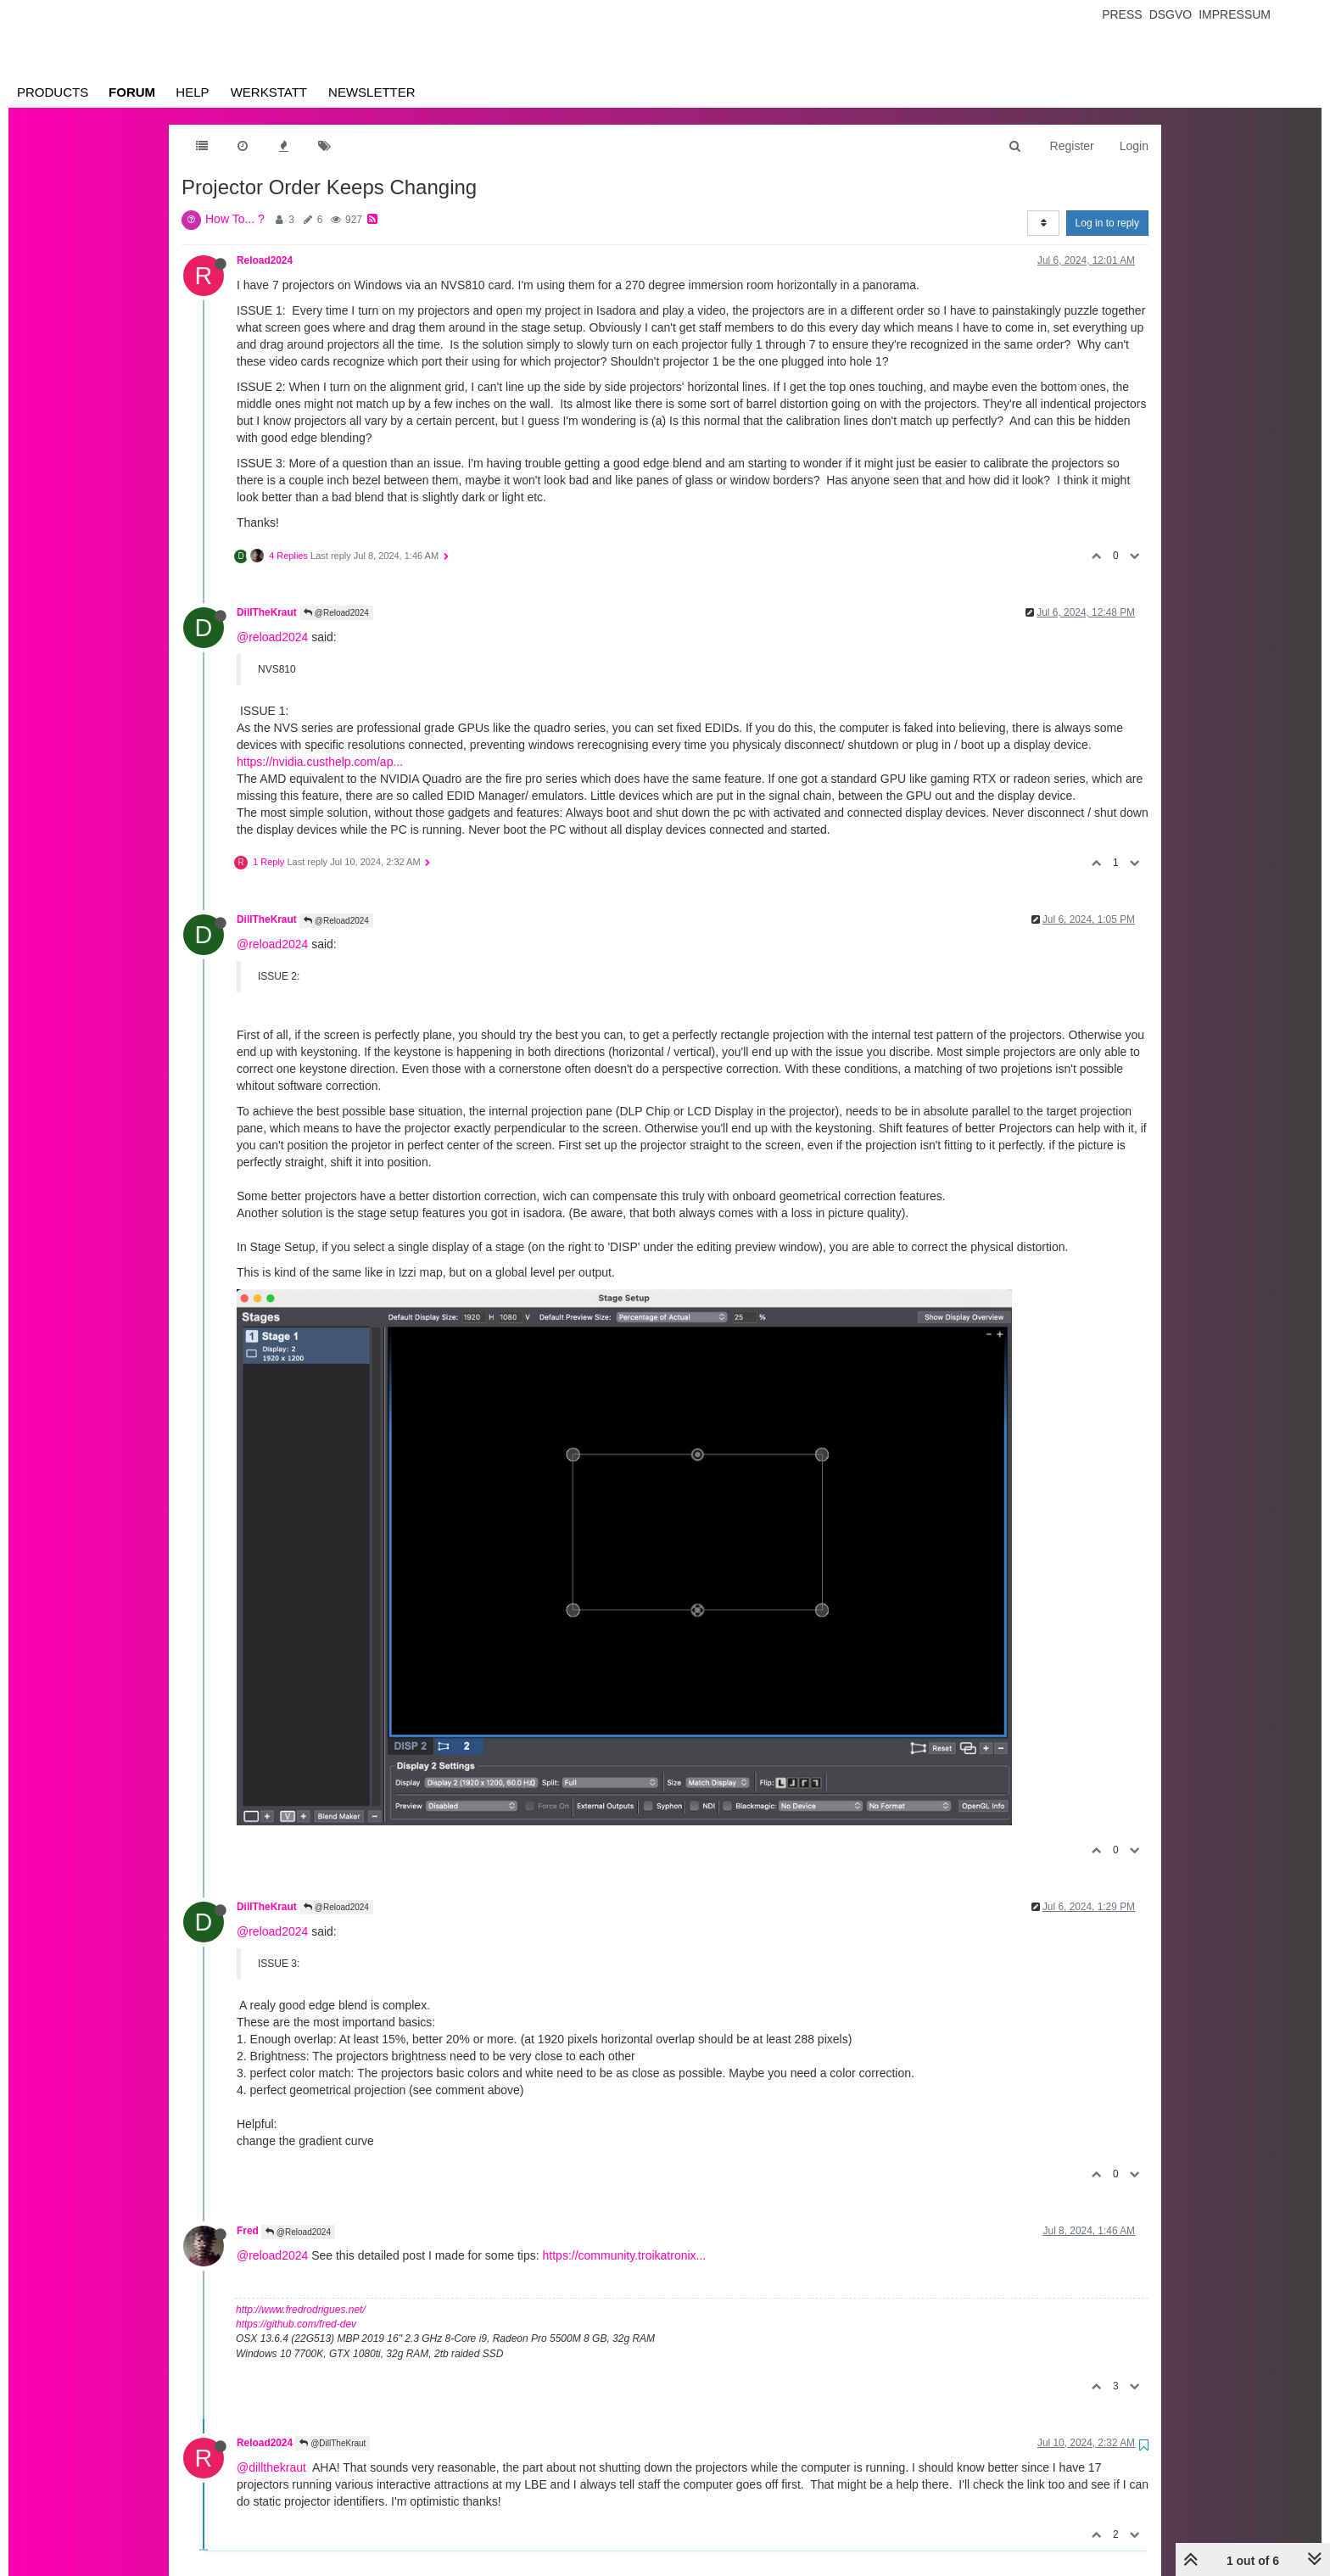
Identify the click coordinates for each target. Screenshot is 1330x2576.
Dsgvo (1171, 14)
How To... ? (235, 219)
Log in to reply (1107, 223)
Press (1122, 14)
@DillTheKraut (332, 2443)
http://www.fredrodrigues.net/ (301, 2310)
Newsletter (372, 92)
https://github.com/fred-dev (296, 2324)
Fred (248, 2231)
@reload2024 (272, 637)
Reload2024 (265, 260)
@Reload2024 (336, 612)
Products (52, 92)
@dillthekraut (271, 2467)
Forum (132, 92)
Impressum (1235, 14)
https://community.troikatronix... (625, 2255)
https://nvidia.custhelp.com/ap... (320, 761)
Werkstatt (269, 92)
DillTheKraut (267, 612)
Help (192, 92)
